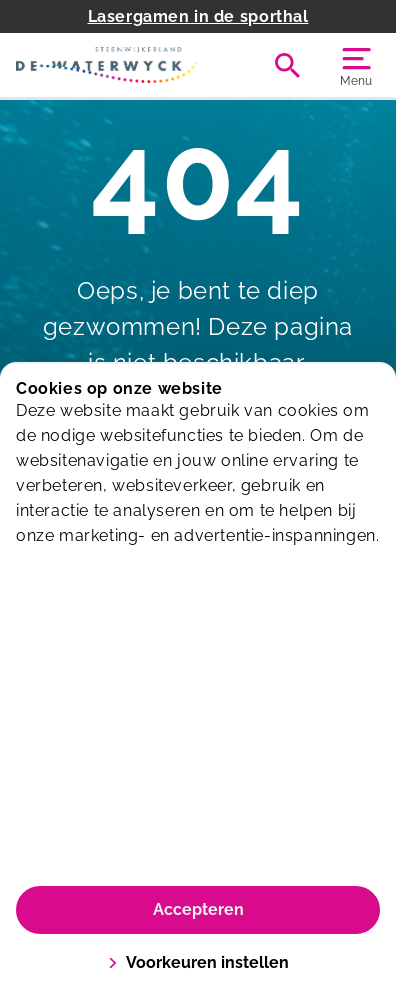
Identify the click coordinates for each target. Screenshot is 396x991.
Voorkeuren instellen (198, 962)
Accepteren (198, 909)
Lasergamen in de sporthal (198, 16)
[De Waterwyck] (107, 65)
